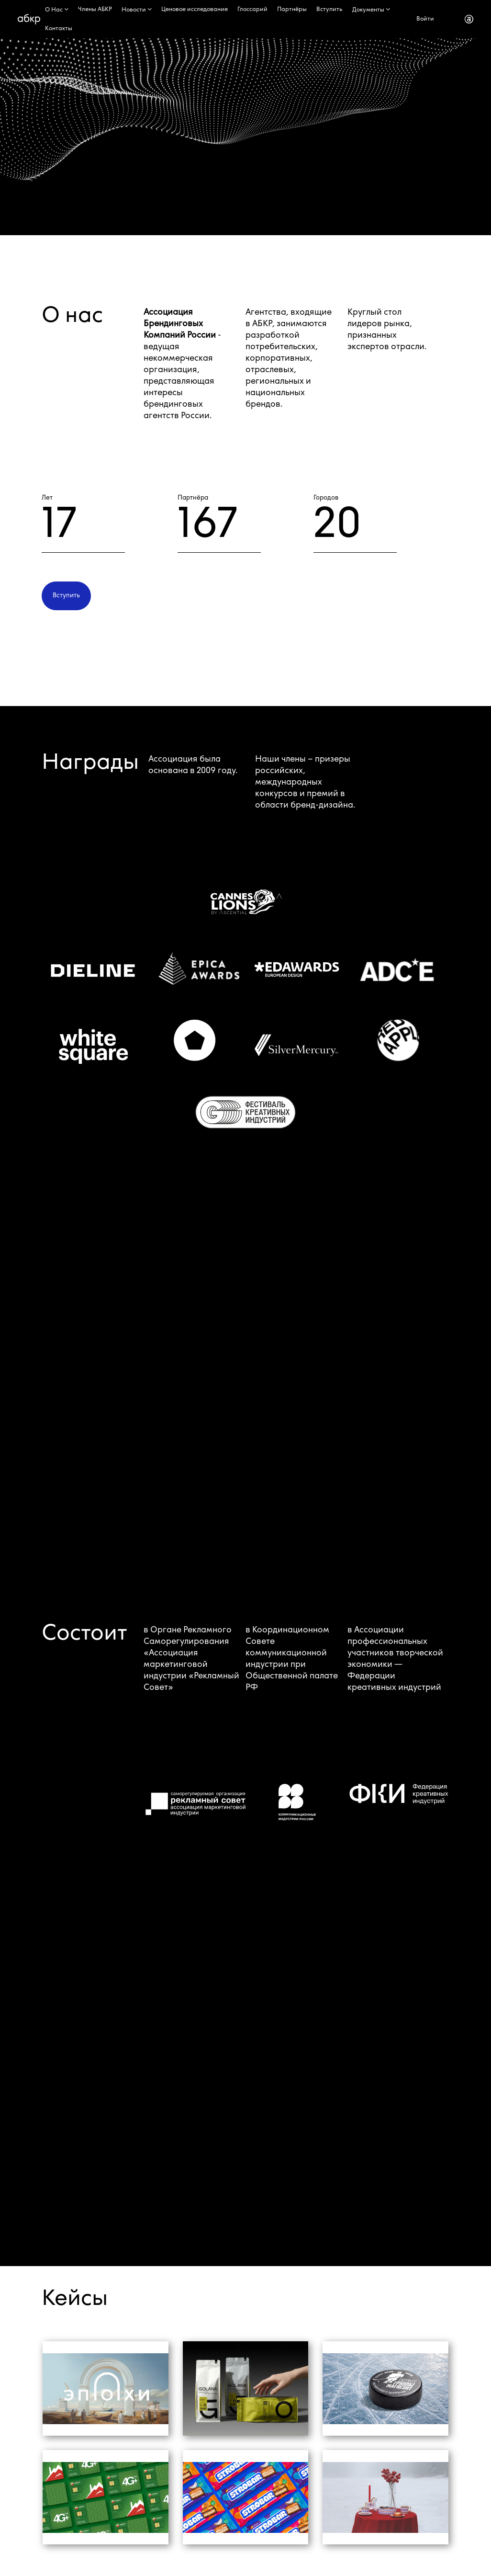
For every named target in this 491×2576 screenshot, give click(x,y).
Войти (425, 19)
